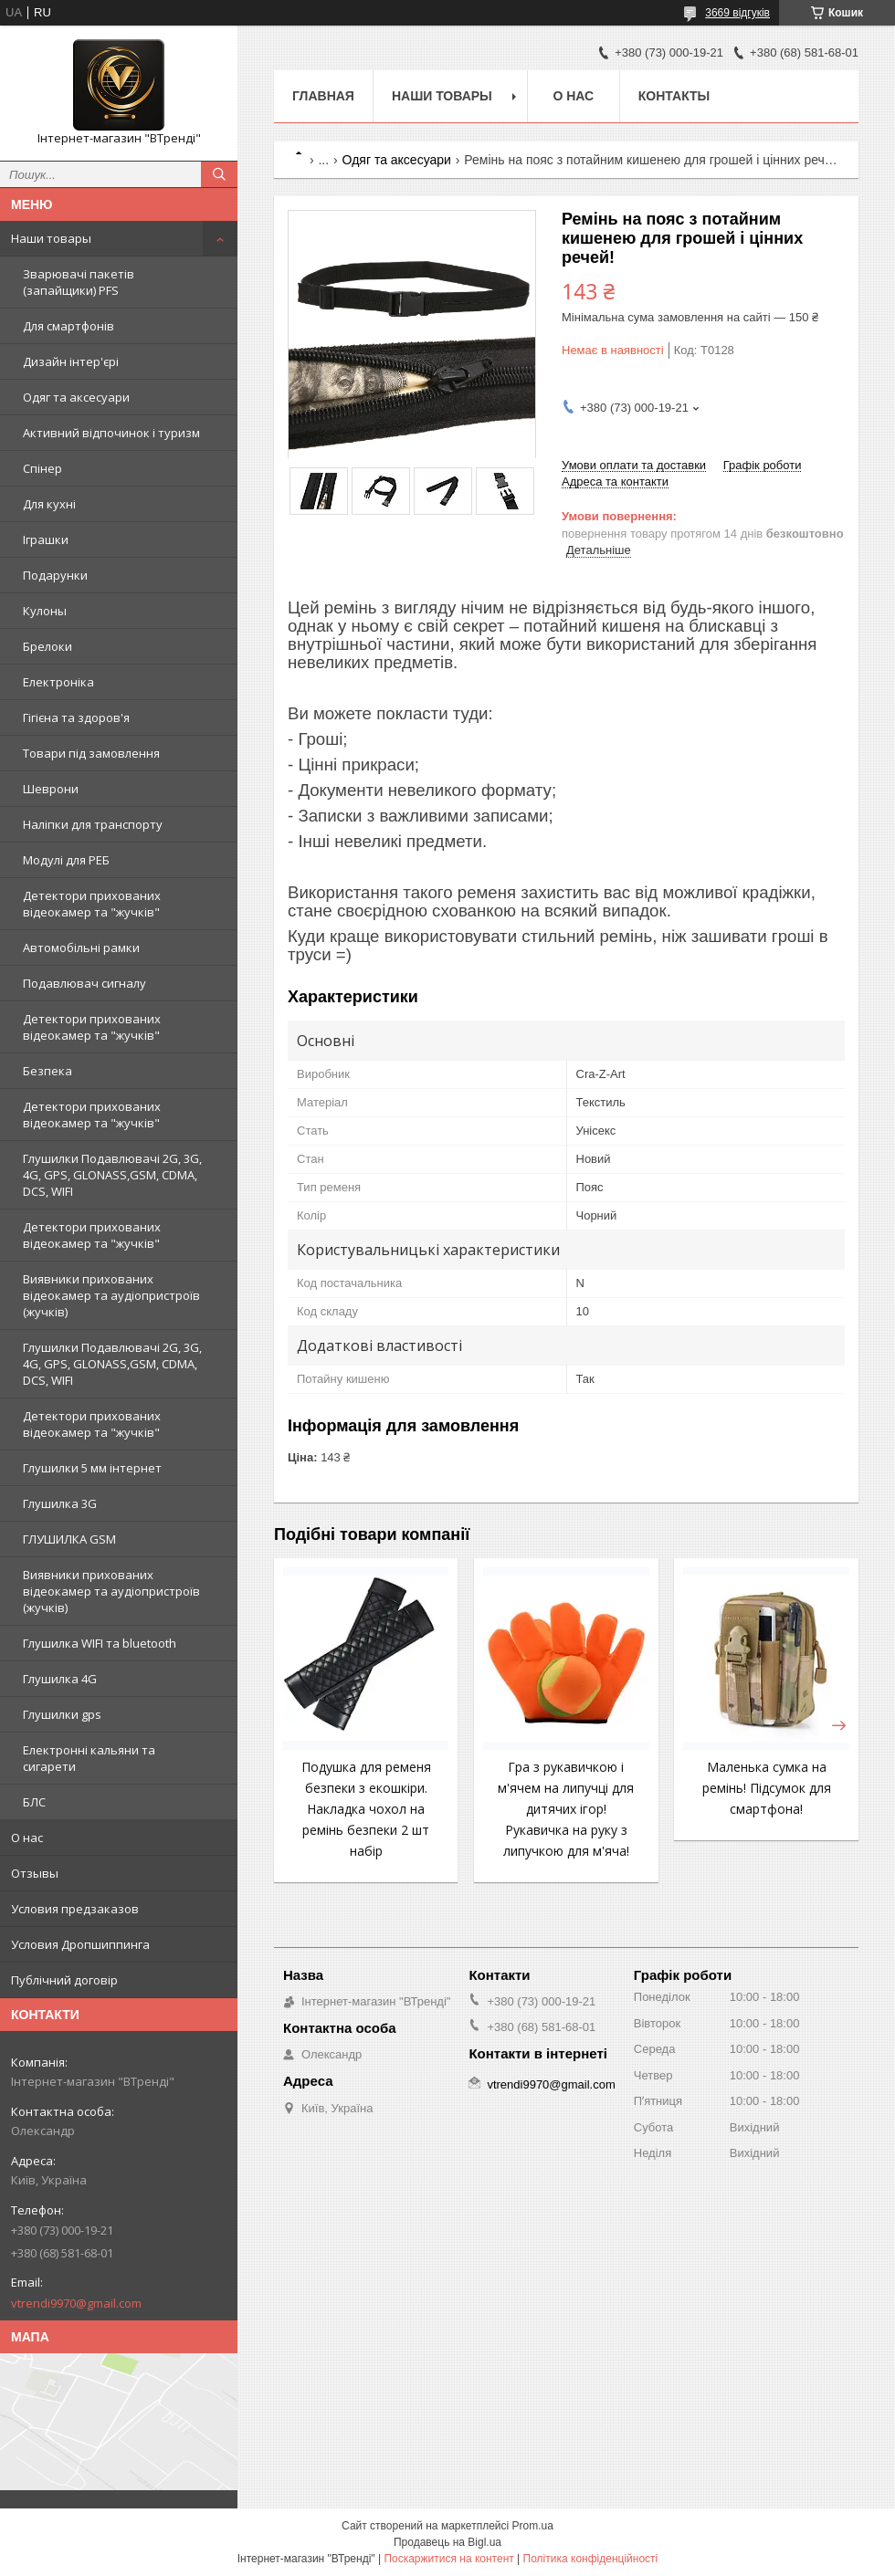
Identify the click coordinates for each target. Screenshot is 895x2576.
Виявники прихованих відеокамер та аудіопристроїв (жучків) (111, 1295)
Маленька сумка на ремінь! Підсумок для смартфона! (766, 1787)
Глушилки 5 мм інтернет (92, 1468)
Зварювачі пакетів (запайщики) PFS (78, 282)
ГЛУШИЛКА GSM (69, 1539)
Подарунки (55, 575)
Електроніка (58, 682)
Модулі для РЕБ (66, 860)
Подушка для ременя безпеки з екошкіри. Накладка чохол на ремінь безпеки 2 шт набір (366, 1808)
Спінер (42, 468)
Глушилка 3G (60, 1503)
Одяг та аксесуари (76, 397)
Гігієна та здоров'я (76, 717)
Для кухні (49, 504)
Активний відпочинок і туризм (111, 432)
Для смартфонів (68, 326)
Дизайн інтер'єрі (71, 361)
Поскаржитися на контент (448, 2558)
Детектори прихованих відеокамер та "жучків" (92, 903)
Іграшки (45, 539)
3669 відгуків (737, 12)
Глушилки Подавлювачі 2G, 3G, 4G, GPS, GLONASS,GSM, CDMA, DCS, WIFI (112, 1174)
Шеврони (51, 788)
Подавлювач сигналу (84, 983)
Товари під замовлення (91, 753)
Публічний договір (64, 1980)
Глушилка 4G (60, 1678)
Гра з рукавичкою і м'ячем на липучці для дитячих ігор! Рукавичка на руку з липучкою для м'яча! (566, 1808)
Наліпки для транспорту (93, 824)
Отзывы (34, 1873)
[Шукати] (219, 174)
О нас (27, 1837)
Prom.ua (532, 2525)
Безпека (47, 1071)
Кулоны (45, 610)
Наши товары (51, 238)
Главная (323, 96)
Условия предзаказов (75, 1909)
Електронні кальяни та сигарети (89, 1758)
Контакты (674, 96)
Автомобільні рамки (81, 947)
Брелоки (47, 646)
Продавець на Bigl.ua (447, 2542)
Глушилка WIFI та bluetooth (99, 1643)
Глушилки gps (62, 1714)
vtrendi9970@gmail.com (76, 2303)
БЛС (34, 1802)
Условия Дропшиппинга (80, 1944)
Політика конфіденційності (590, 2558)
